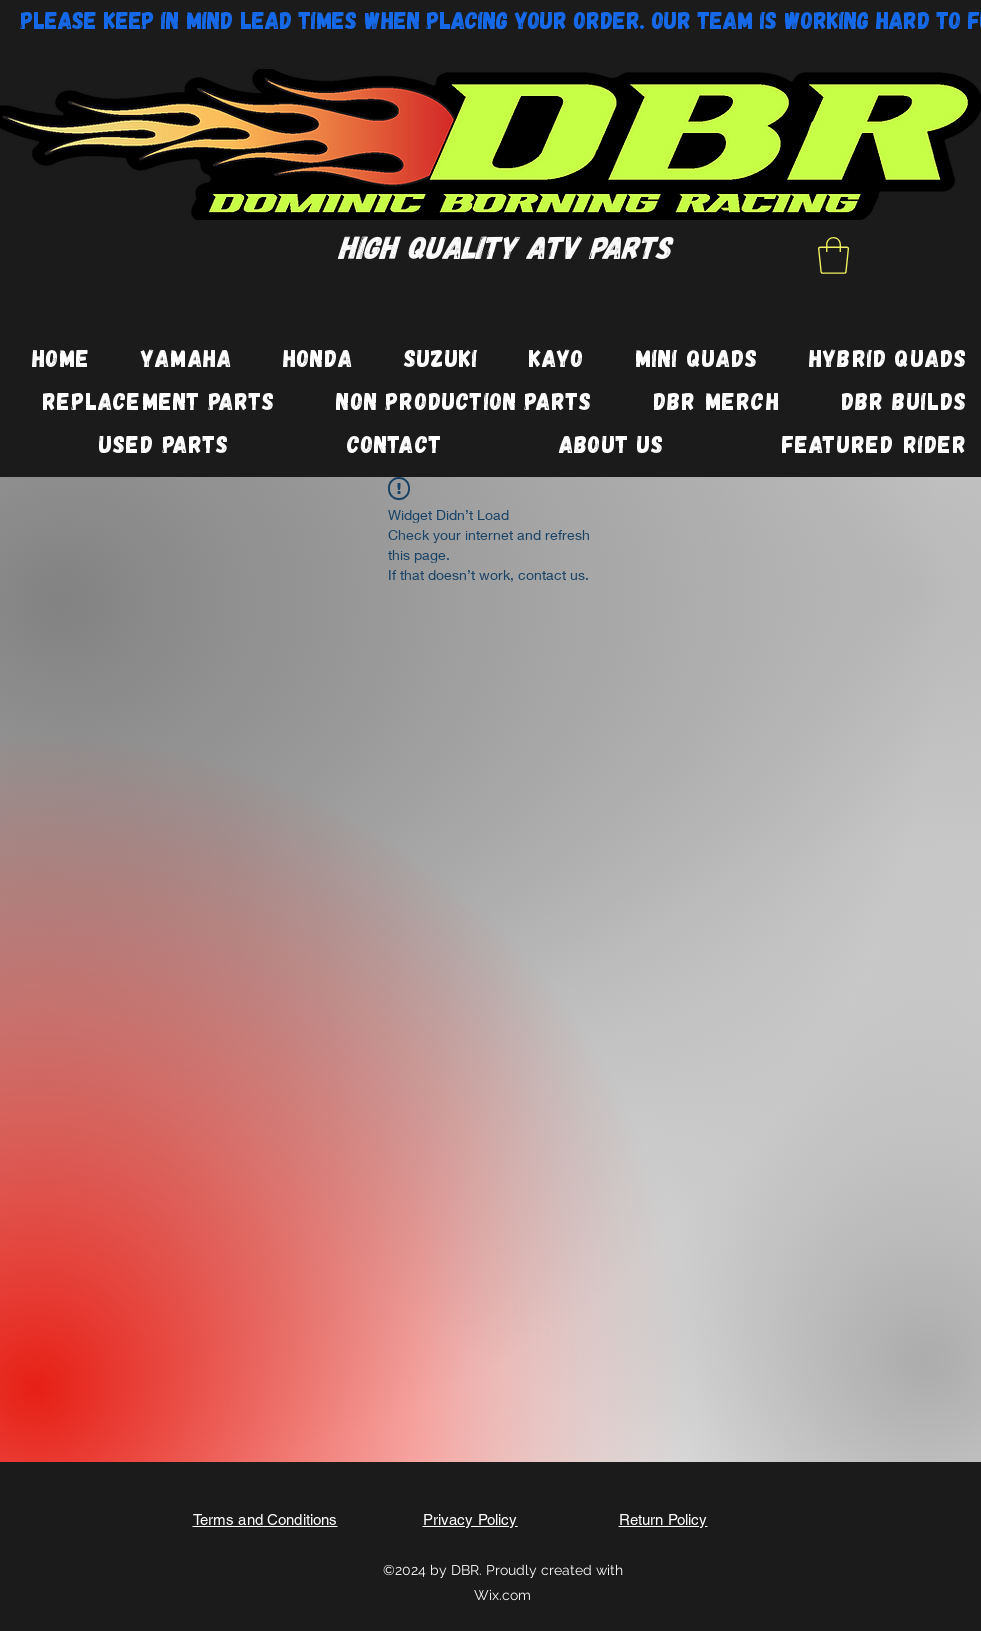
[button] (833, 255)
